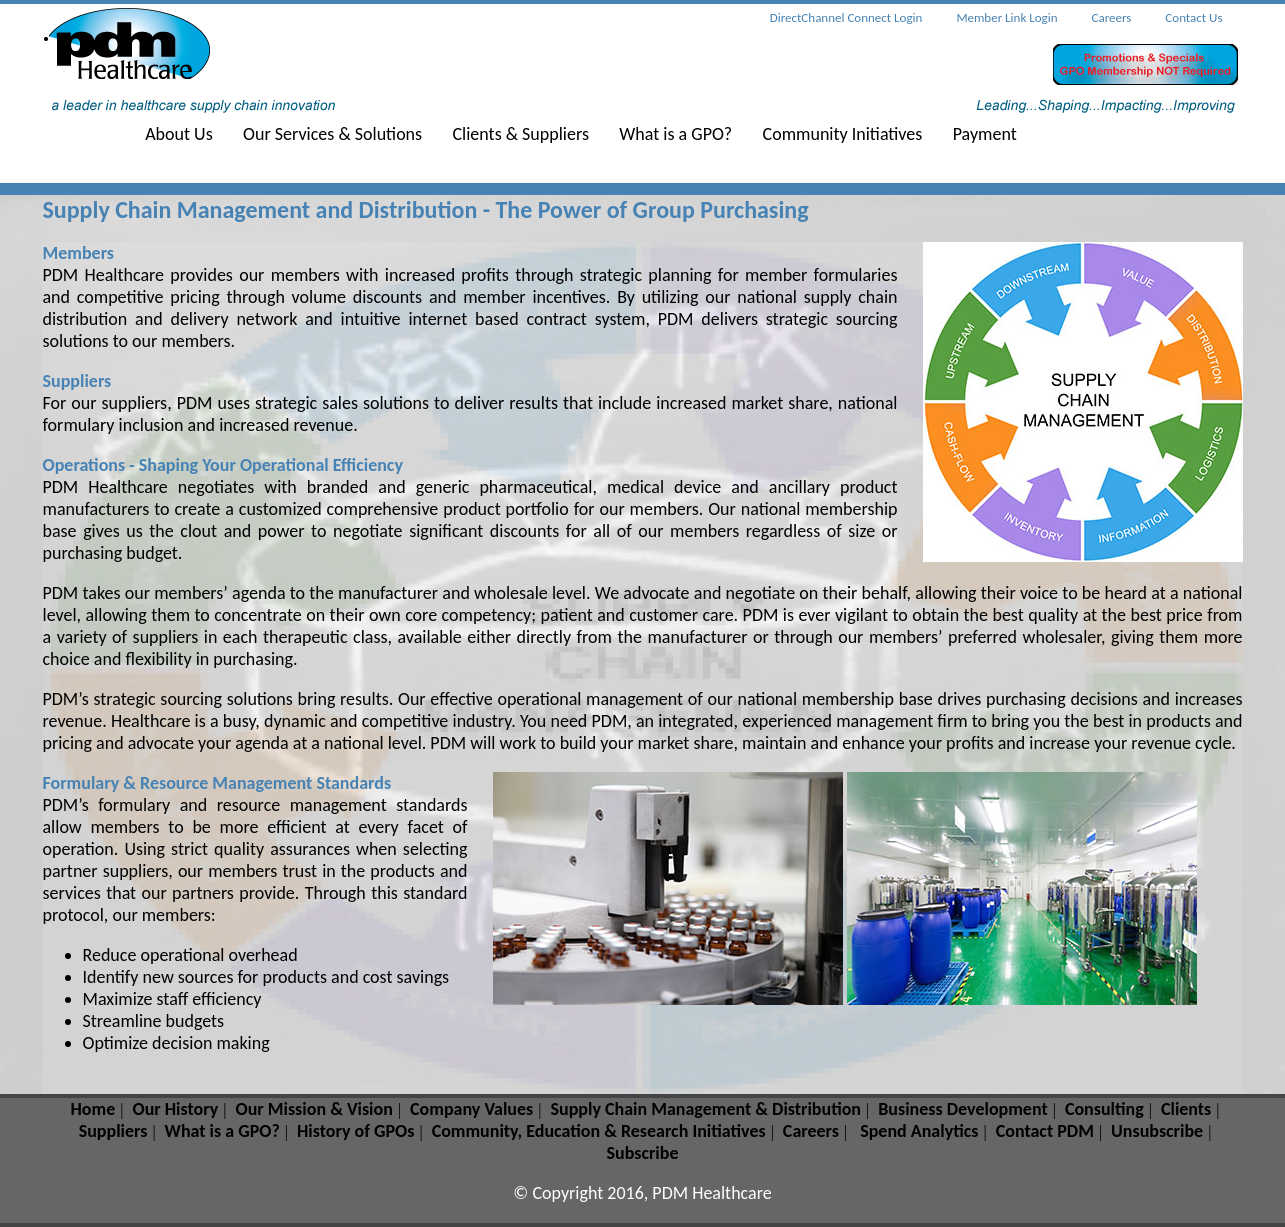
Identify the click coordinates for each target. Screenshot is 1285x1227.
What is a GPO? (675, 134)
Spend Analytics (919, 1131)
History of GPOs (355, 1131)
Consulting (1104, 1109)
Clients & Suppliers (521, 134)
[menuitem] (192, 136)
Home (93, 1109)
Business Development (962, 1109)
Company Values (471, 1109)
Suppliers (113, 1131)
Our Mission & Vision (313, 1109)
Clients (1186, 1109)
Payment (985, 134)
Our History (175, 1109)
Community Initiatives (843, 134)
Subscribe (643, 1153)
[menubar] (594, 136)
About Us (179, 134)
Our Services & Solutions (332, 134)
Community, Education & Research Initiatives (599, 1131)
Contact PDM (1045, 1131)
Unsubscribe (1157, 1131)
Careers (811, 1131)
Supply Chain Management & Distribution (705, 1109)
